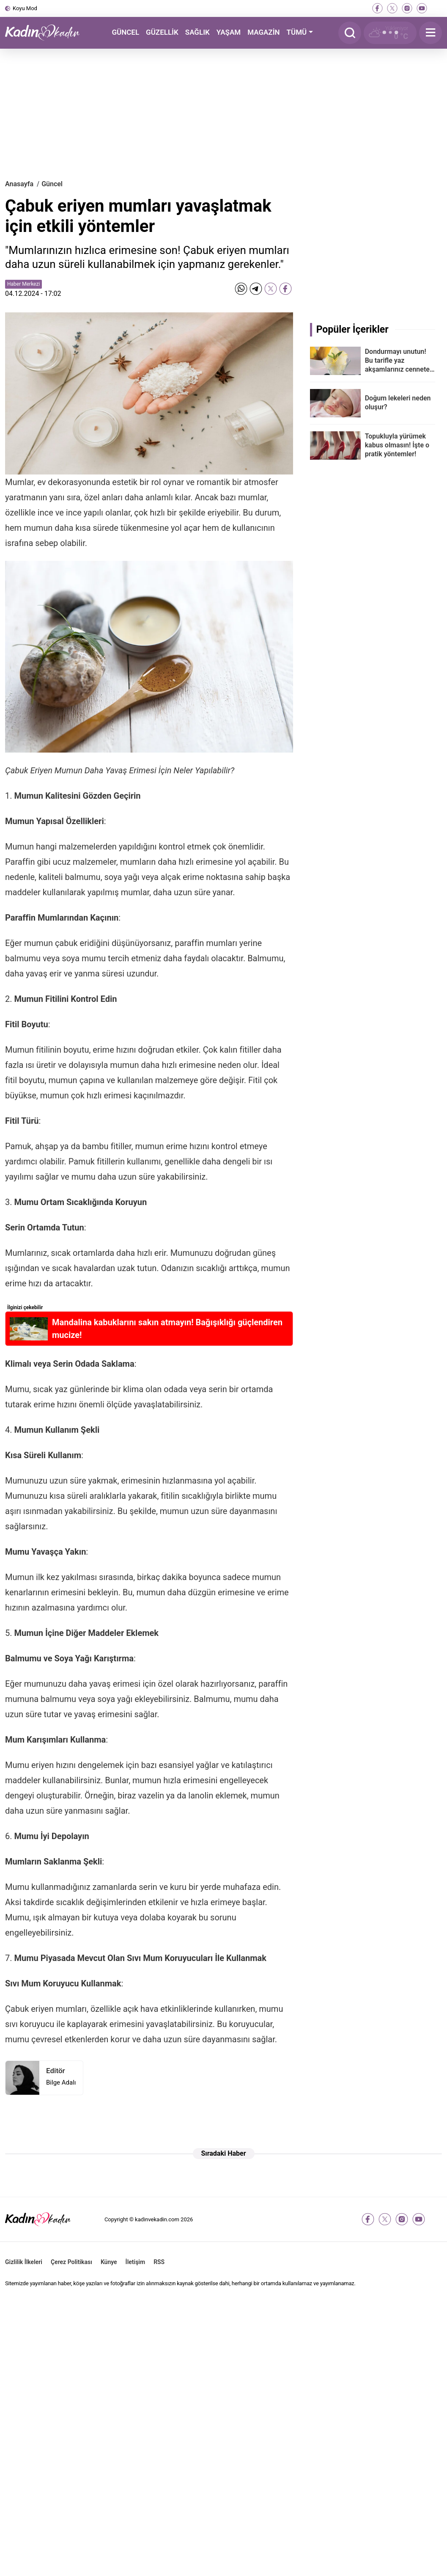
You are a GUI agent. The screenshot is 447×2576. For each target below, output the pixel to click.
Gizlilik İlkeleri (23, 2262)
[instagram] (407, 8)
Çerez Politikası (71, 2262)
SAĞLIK (197, 32)
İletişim (135, 2262)
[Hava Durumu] (390, 33)
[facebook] (377, 8)
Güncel (52, 184)
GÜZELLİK (162, 32)
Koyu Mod (25, 8)
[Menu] (430, 33)
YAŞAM (229, 32)
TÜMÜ (297, 32)
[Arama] (349, 33)
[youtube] (422, 8)
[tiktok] (436, 8)
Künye (109, 2262)
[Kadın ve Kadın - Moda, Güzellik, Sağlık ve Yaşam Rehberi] (47, 33)
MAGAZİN (263, 32)
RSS (159, 2262)
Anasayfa (19, 184)
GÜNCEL (125, 32)
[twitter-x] (392, 8)
